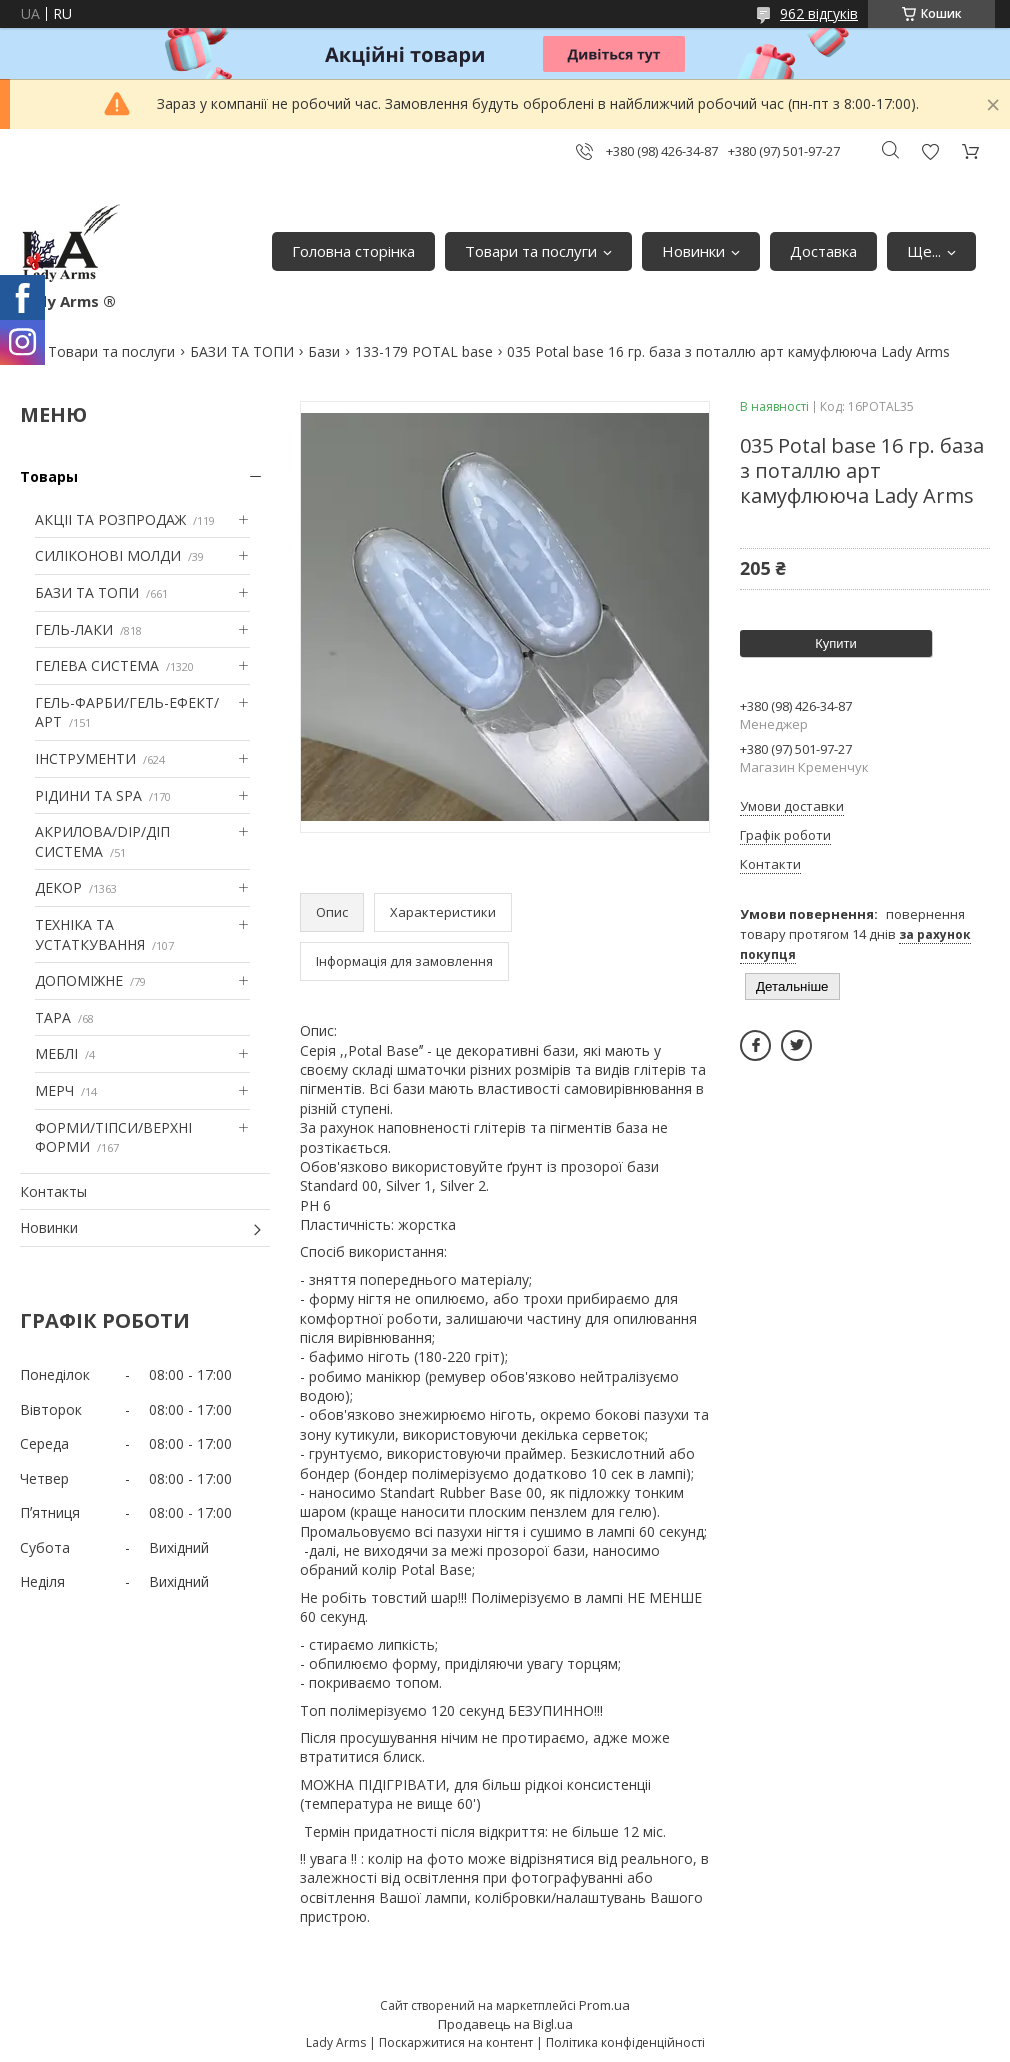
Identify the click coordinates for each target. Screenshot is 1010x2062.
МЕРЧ (54, 1090)
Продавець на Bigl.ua (505, 2024)
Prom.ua (604, 2005)
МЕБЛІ (56, 1053)
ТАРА (53, 1017)
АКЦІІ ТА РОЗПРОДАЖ (110, 519)
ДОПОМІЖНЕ (79, 980)
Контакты (53, 1191)
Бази (324, 351)
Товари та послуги (531, 251)
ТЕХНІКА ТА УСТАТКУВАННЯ (90, 934)
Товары (49, 476)
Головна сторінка (353, 251)
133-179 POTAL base (424, 351)
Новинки (693, 251)
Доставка (823, 251)
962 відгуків (819, 13)
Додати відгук (930, 151)
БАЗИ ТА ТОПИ (242, 351)
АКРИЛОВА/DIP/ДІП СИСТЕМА (102, 841)
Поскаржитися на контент (456, 2042)
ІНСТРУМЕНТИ (85, 758)
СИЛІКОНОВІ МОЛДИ (108, 555)
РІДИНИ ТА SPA (88, 795)
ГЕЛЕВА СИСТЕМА (97, 665)
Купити (836, 643)
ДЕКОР (58, 887)
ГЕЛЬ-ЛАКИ (74, 629)
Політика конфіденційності (625, 2042)
